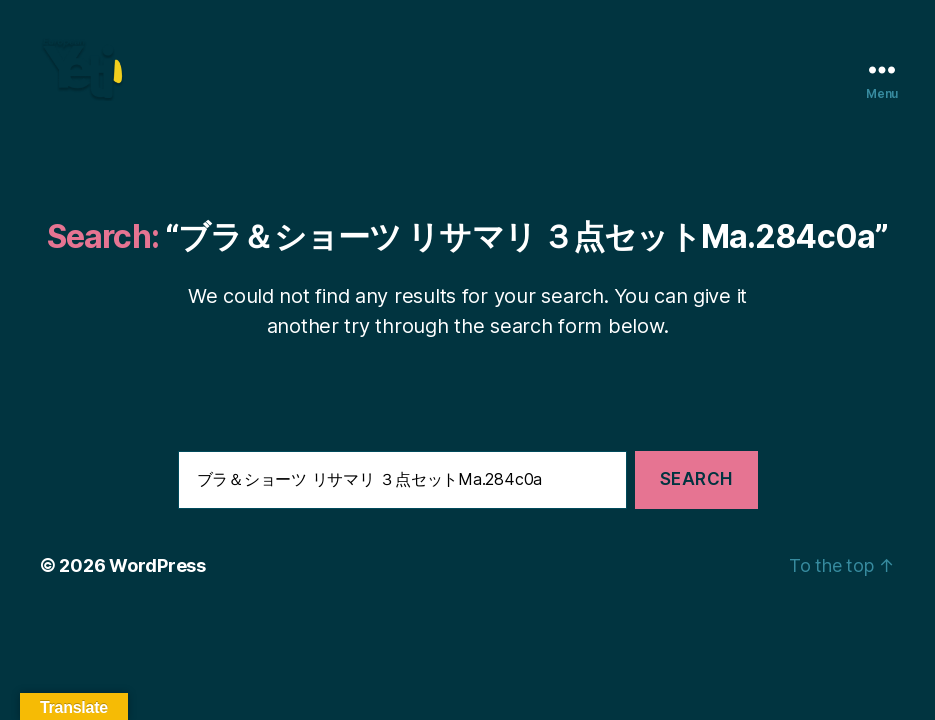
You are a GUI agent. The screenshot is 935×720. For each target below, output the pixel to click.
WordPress (157, 592)
